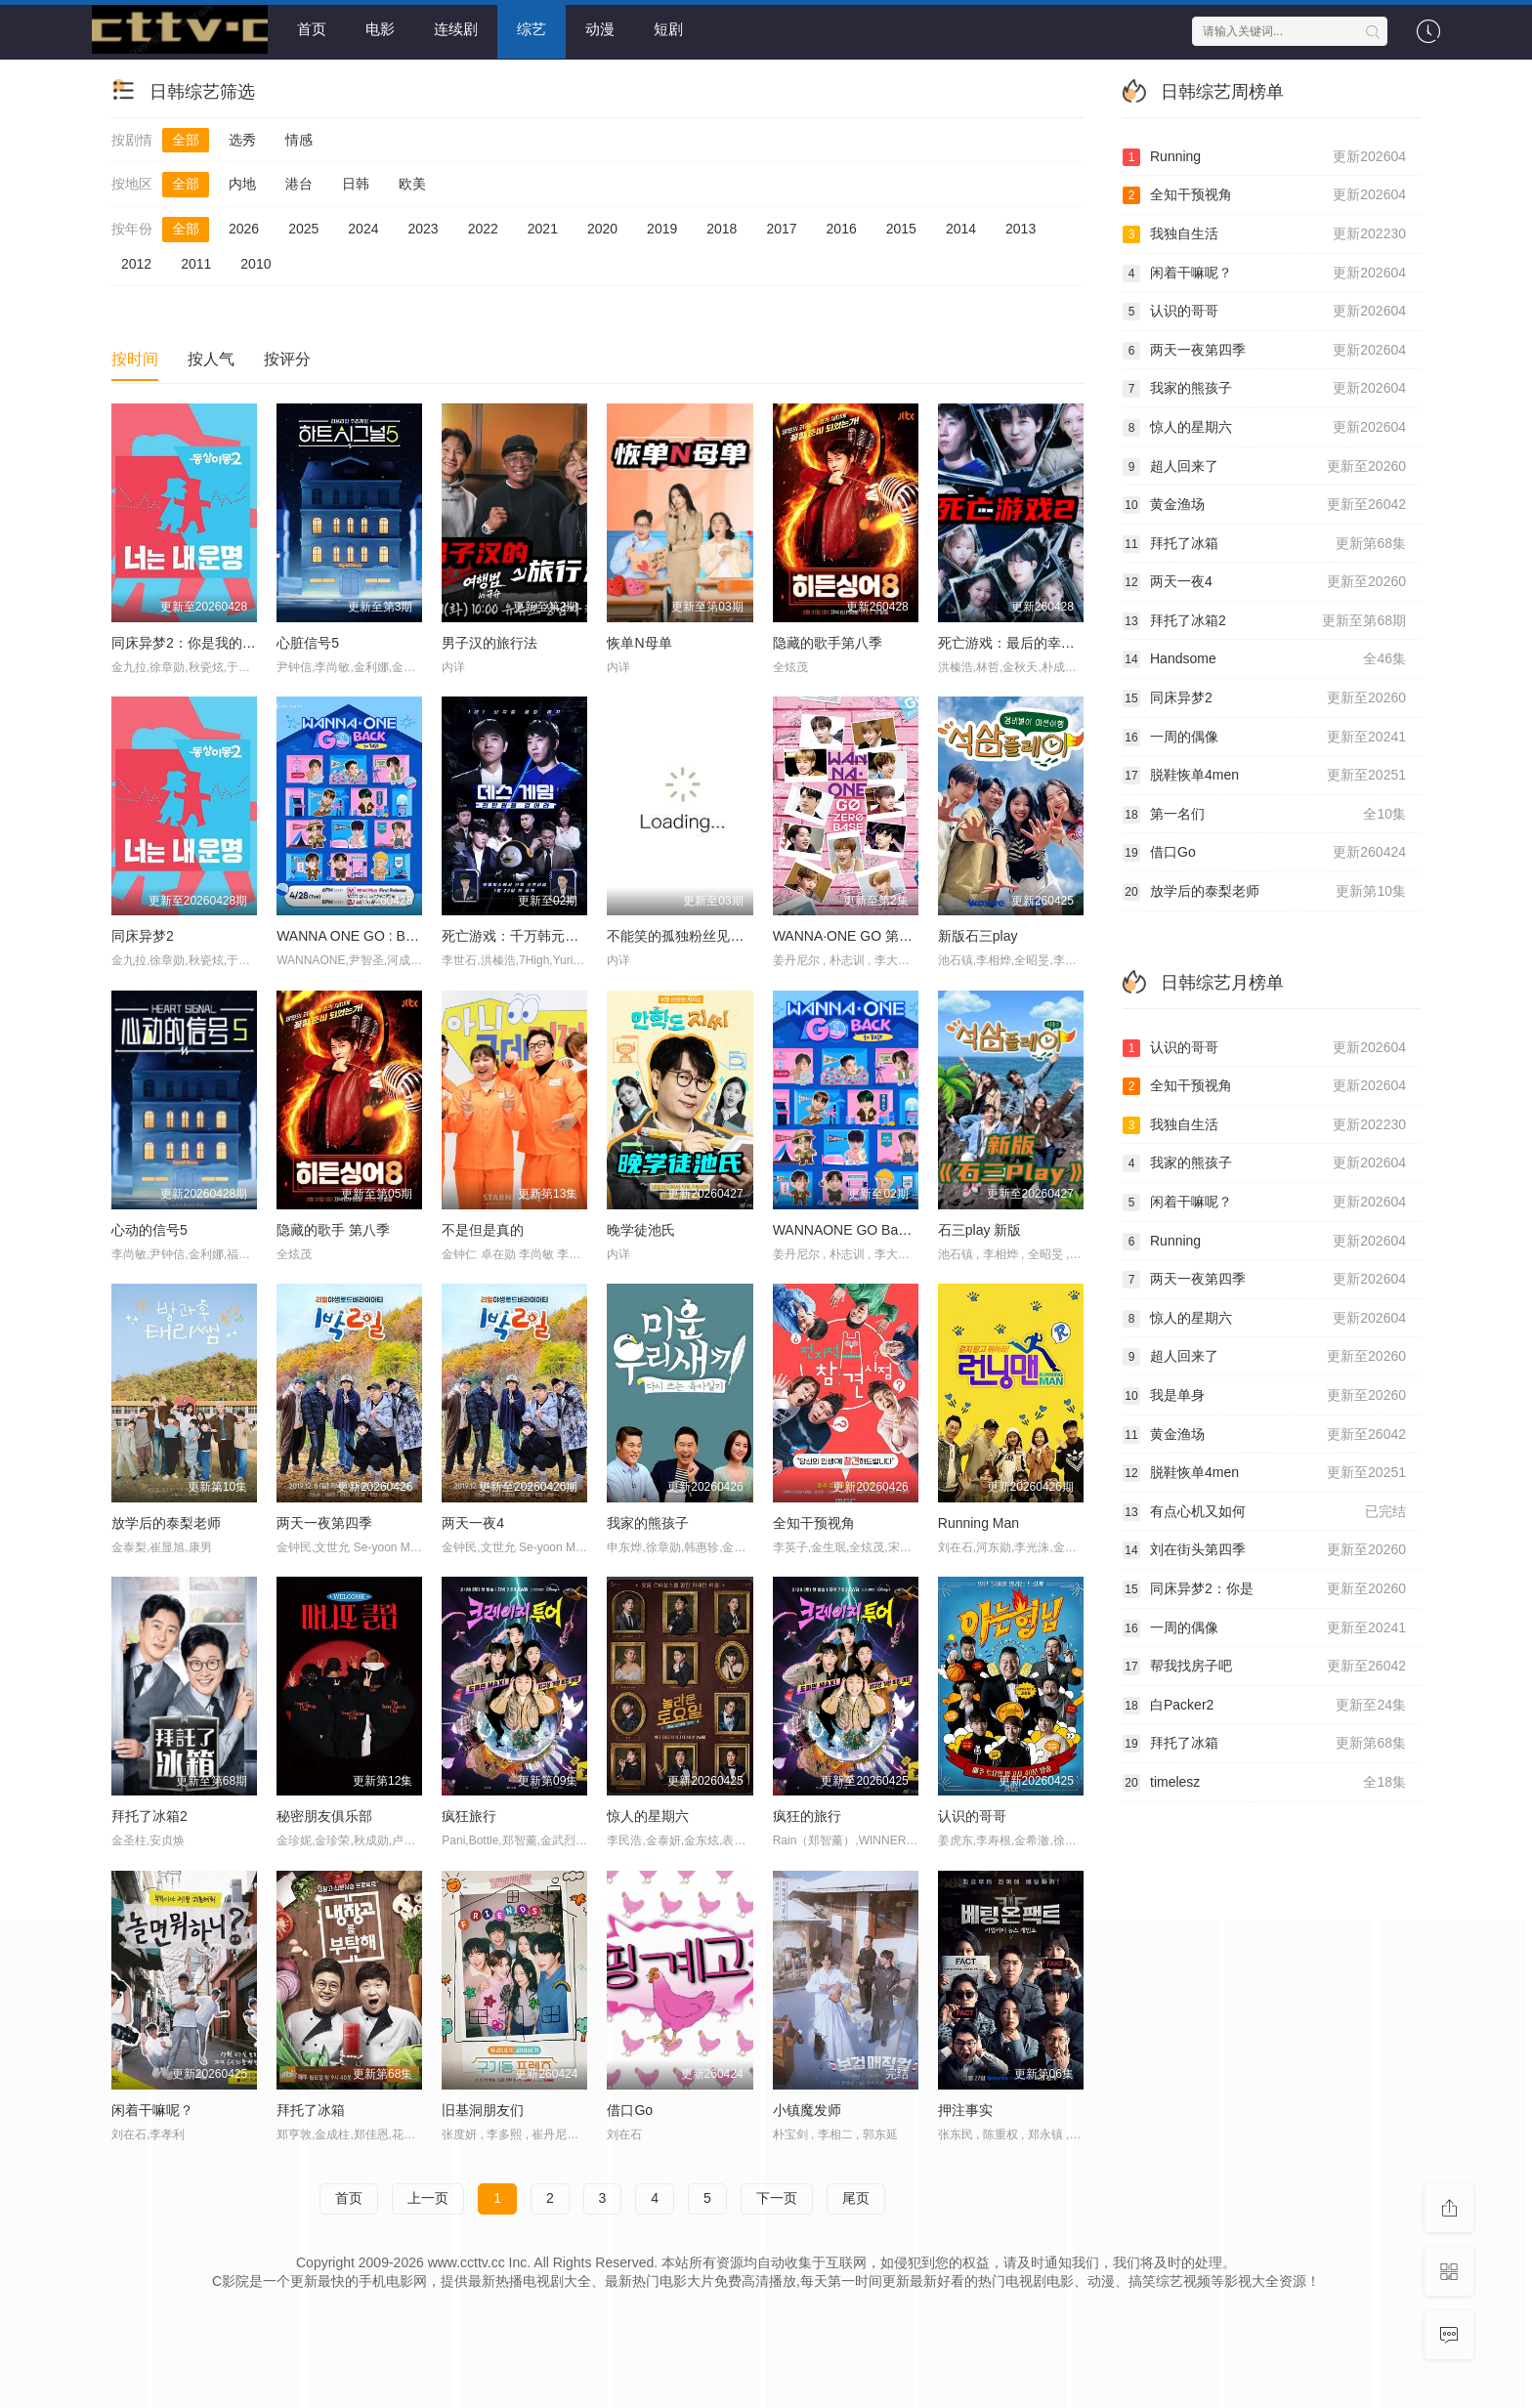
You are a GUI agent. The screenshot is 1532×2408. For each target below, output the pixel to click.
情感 (299, 139)
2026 (244, 227)
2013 (1020, 227)
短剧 (668, 29)
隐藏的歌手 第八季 (333, 1229)
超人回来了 (1264, 466)
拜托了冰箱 (1264, 543)
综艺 (531, 29)
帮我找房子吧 (1264, 1665)
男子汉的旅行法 (489, 642)
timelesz (1264, 1782)
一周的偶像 (1264, 736)
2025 (303, 227)
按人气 (211, 358)
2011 (196, 263)
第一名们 (1264, 814)
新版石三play (978, 935)
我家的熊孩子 (648, 1522)
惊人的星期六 (648, 1815)
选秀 (242, 139)
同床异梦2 (142, 935)
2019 (662, 227)
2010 (255, 263)
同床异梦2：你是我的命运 (190, 642)
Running (1264, 156)
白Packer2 (1264, 1704)
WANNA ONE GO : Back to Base (377, 935)
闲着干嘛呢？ (1264, 272)
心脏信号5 (308, 642)
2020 (602, 227)
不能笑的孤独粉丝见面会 (682, 935)
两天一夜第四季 (324, 1522)
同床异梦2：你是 (1264, 1588)
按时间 (134, 358)
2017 (781, 227)
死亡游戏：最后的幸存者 (1013, 642)
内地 (242, 183)
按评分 (287, 358)
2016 (842, 227)
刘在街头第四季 (1264, 1550)
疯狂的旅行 (807, 1815)
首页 (311, 29)
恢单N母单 (639, 642)
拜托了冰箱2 (149, 1815)
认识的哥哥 (972, 1815)
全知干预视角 (814, 1522)
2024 (363, 227)
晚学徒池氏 (641, 1229)
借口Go (1264, 853)
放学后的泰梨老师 (166, 1522)
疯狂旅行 (469, 1815)
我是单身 (1264, 1395)
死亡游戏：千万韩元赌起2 (521, 935)
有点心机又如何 (1264, 1511)
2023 (422, 227)
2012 (136, 263)
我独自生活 (1264, 233)
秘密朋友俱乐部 (324, 1815)
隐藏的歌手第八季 (827, 642)
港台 (299, 183)
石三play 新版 (980, 1229)
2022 (483, 227)
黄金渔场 (1264, 504)
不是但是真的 (483, 1229)
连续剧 (456, 29)
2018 (721, 227)
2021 (543, 227)
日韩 (355, 183)
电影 (380, 29)
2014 (961, 227)
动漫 (600, 29)
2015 (901, 227)
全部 (185, 139)
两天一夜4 (473, 1522)
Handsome (1264, 659)
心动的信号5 (149, 1229)
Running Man (978, 1522)
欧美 (412, 183)
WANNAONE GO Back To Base (869, 1229)
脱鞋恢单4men (1264, 775)
